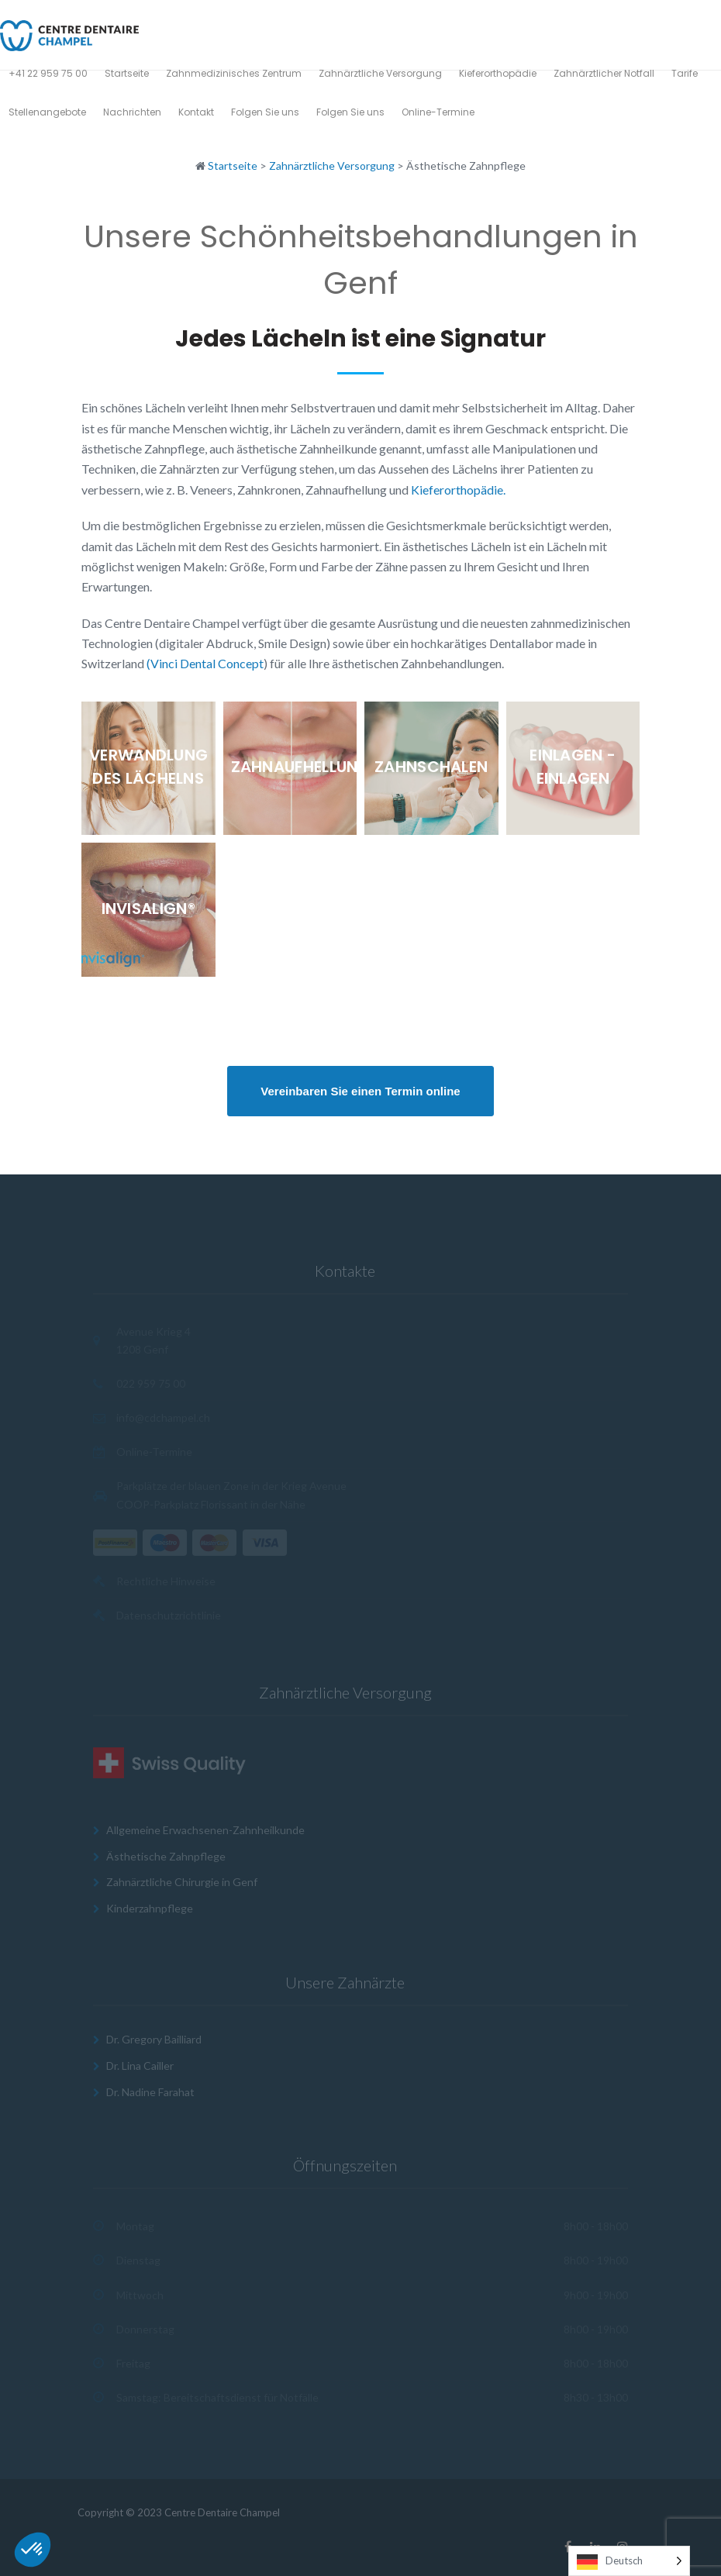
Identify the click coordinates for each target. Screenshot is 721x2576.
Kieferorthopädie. (458, 489)
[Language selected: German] (629, 2561)
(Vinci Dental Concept (205, 663)
